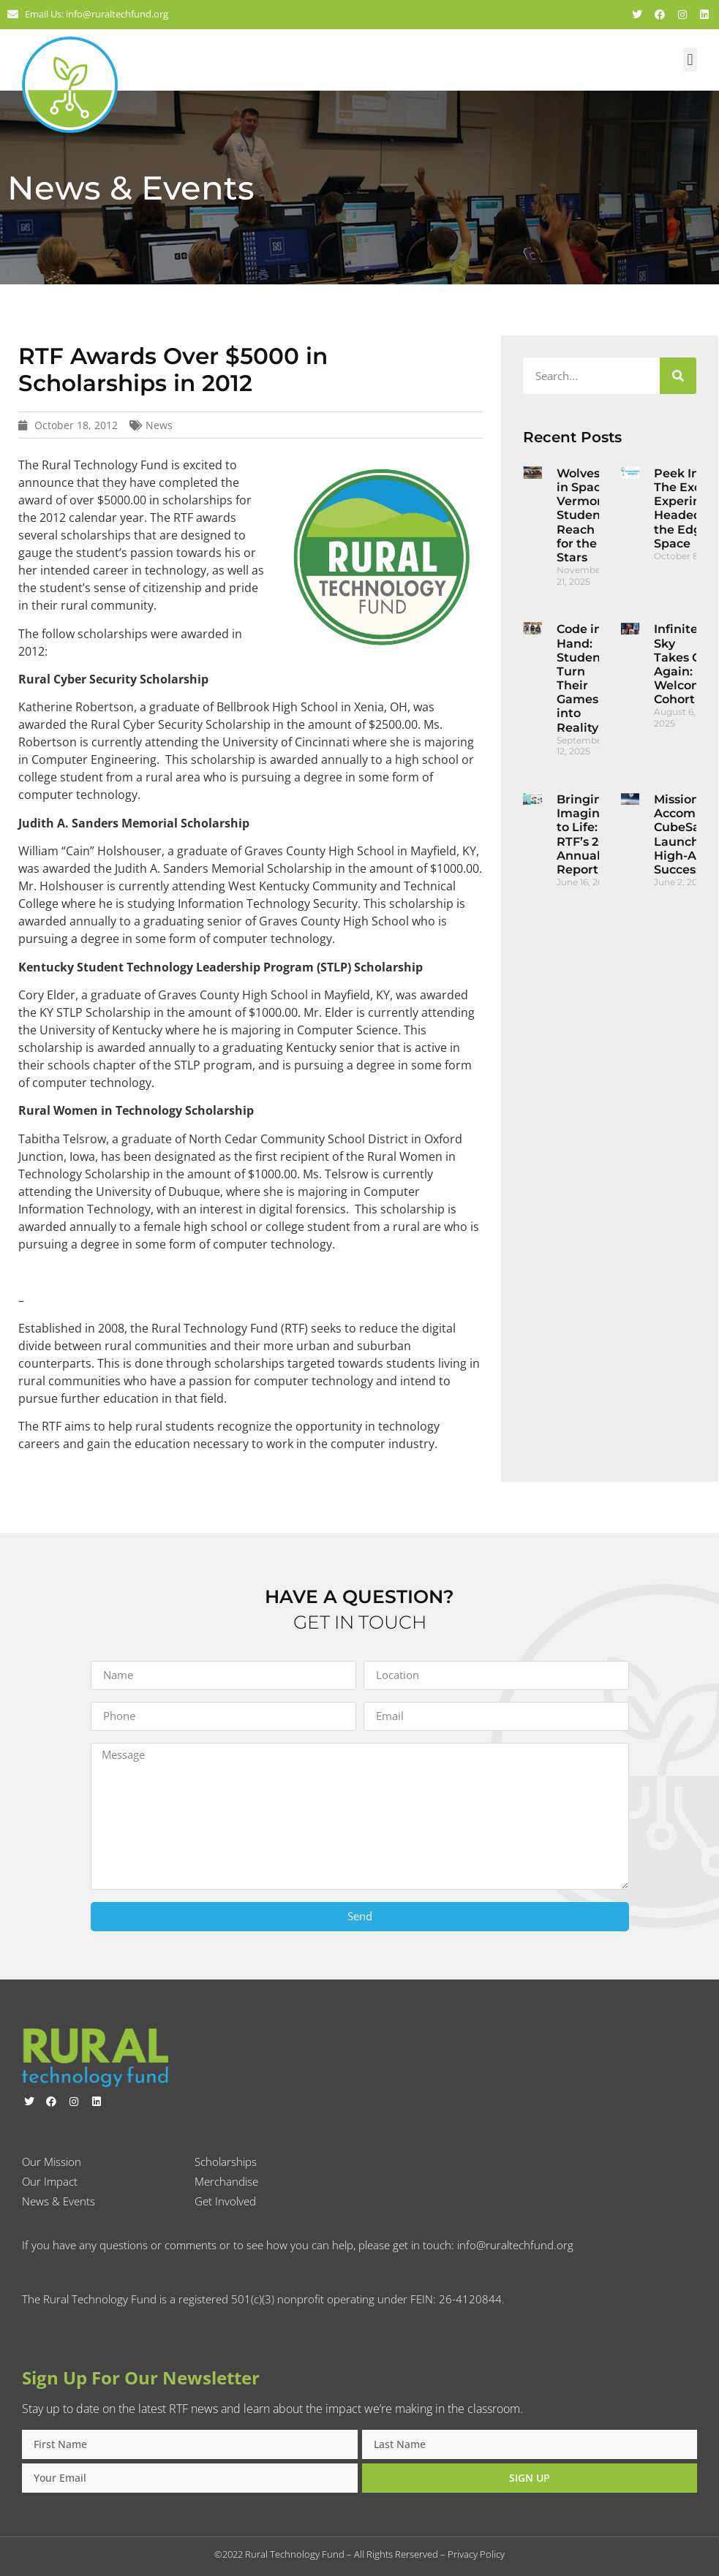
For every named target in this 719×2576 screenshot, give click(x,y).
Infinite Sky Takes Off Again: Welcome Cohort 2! (682, 664)
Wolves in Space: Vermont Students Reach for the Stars (584, 515)
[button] (690, 60)
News (159, 425)
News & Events (58, 2201)
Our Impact (50, 2181)
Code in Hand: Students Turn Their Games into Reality (584, 678)
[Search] (678, 375)
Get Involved (225, 2201)
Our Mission (51, 2161)
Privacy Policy (476, 2554)
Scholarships (226, 2161)
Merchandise (226, 2181)
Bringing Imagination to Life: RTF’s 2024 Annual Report (594, 834)
